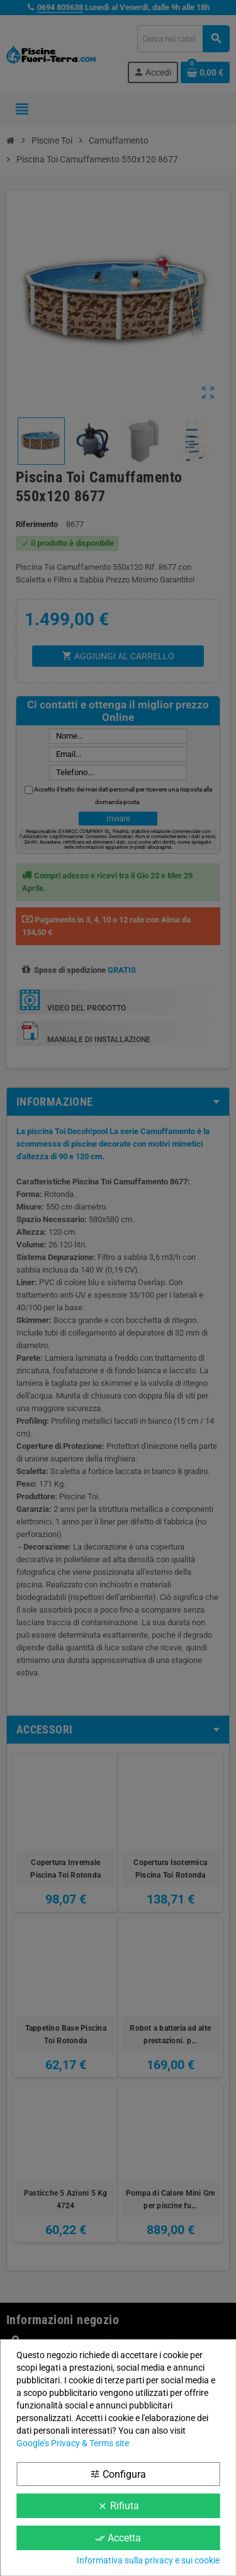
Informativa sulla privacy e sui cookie (148, 2560)
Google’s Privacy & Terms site (72, 2443)
